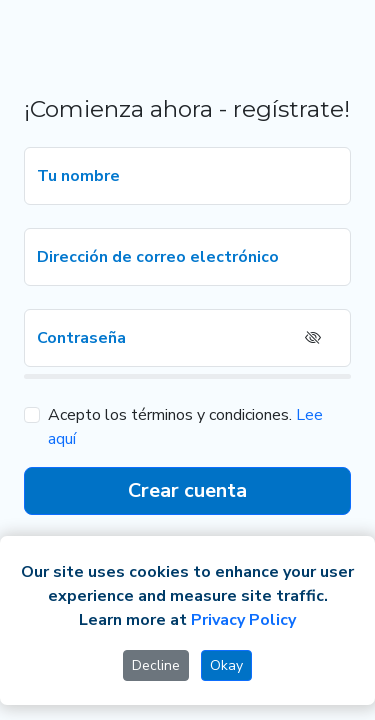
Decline (156, 665)
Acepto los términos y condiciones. (170, 415)
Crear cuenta (187, 490)
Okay (226, 665)
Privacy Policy (243, 620)
